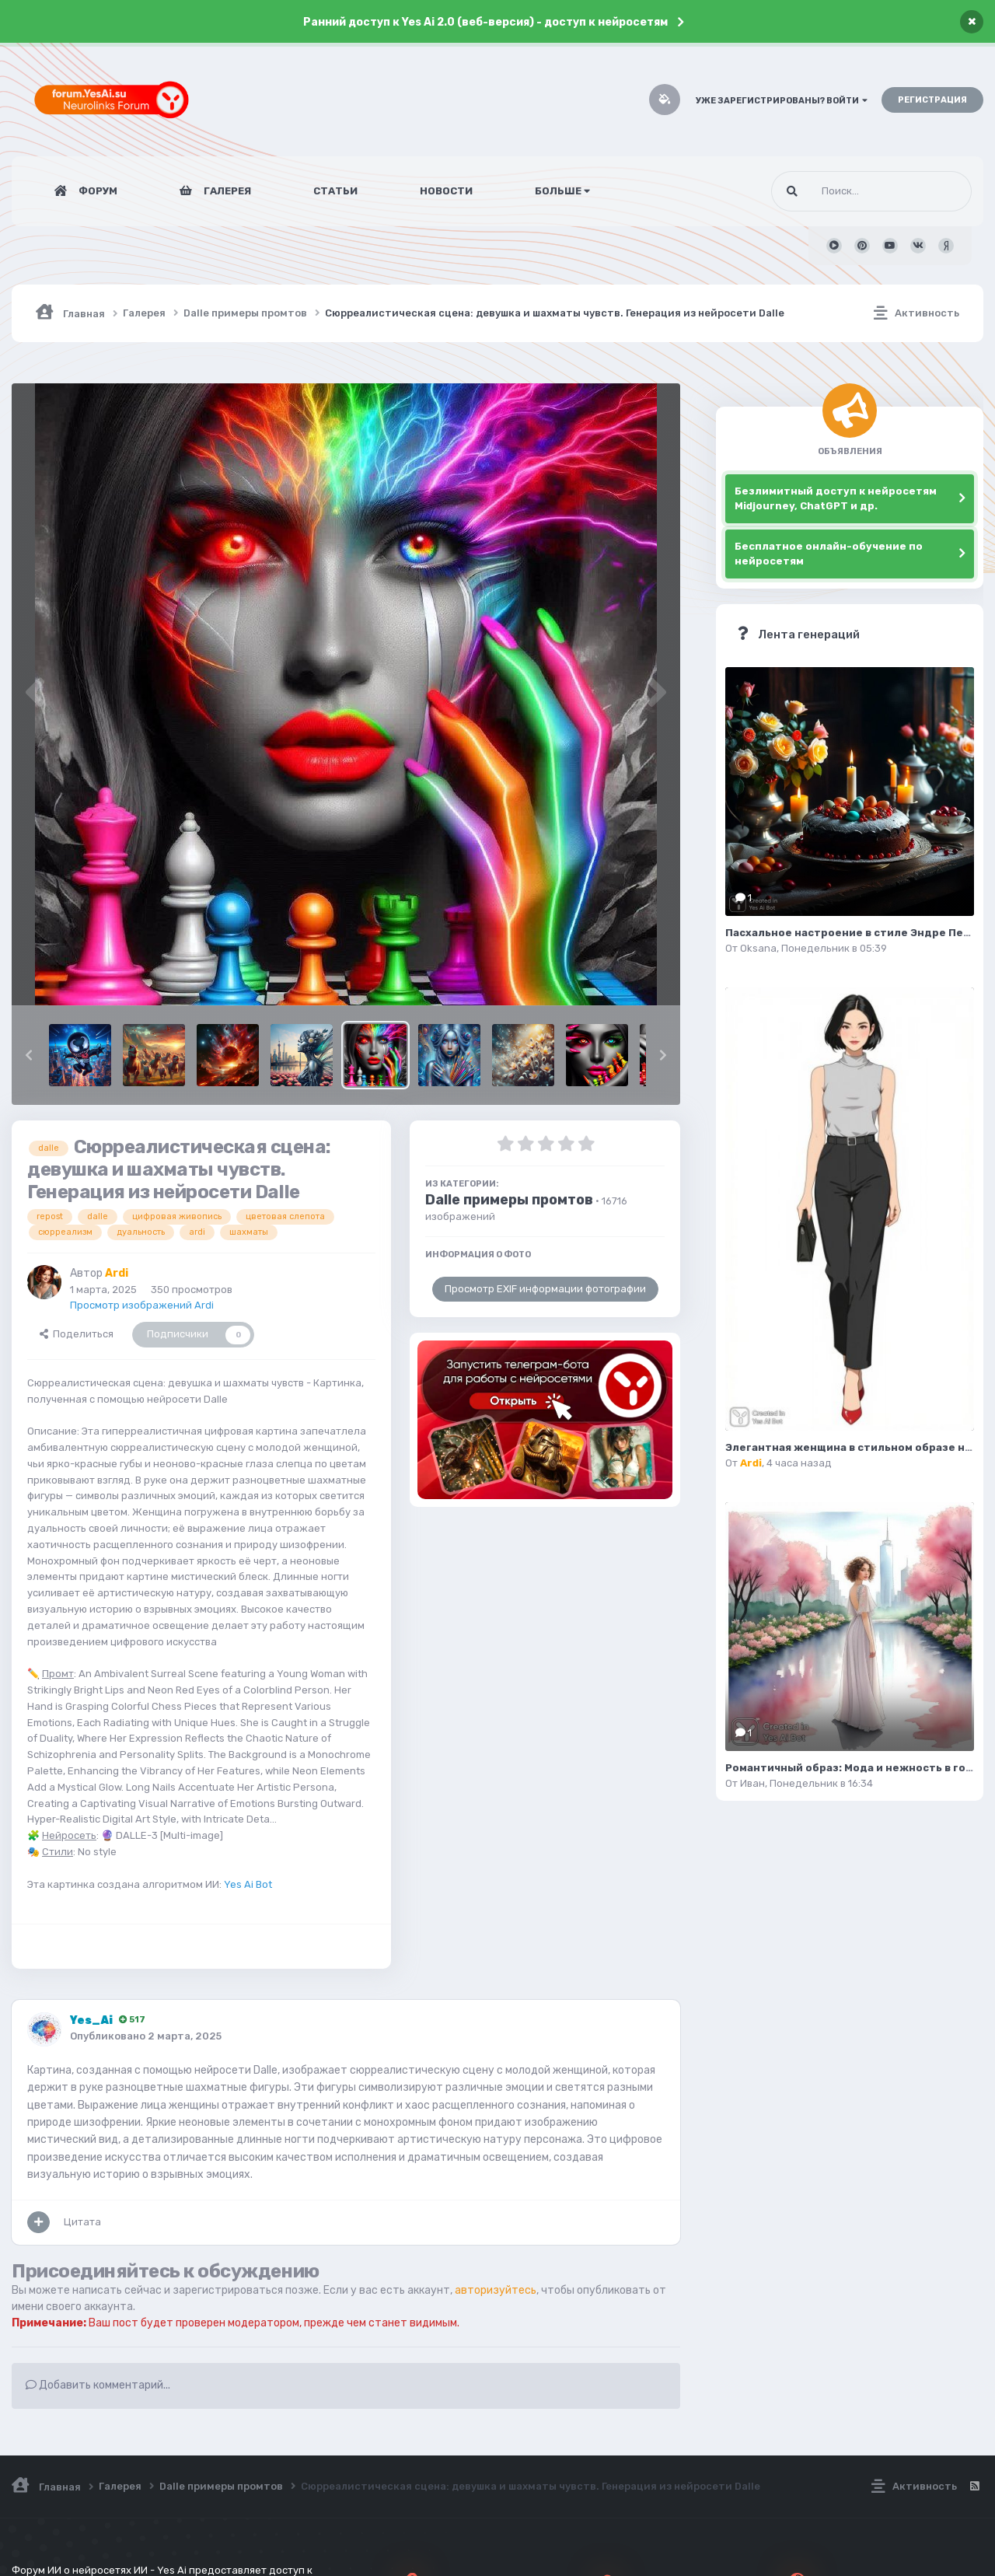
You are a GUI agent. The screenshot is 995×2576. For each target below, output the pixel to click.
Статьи (335, 191)
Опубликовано (146, 2036)
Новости (446, 191)
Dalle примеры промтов (509, 1199)
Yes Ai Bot (248, 1884)
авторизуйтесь (495, 2290)
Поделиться (76, 1334)
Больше (562, 191)
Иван (752, 1783)
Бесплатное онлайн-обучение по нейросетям (829, 554)
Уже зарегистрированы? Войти (782, 101)
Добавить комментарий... (98, 2385)
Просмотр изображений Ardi (142, 1305)
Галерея (226, 191)
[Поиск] (842, 191)
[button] (29, 1055)
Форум (96, 191)
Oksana (758, 948)
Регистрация (932, 100)
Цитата (82, 2222)
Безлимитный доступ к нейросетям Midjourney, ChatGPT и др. (836, 498)
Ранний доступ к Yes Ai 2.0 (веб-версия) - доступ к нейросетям (485, 22)
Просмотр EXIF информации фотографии (545, 1289)
